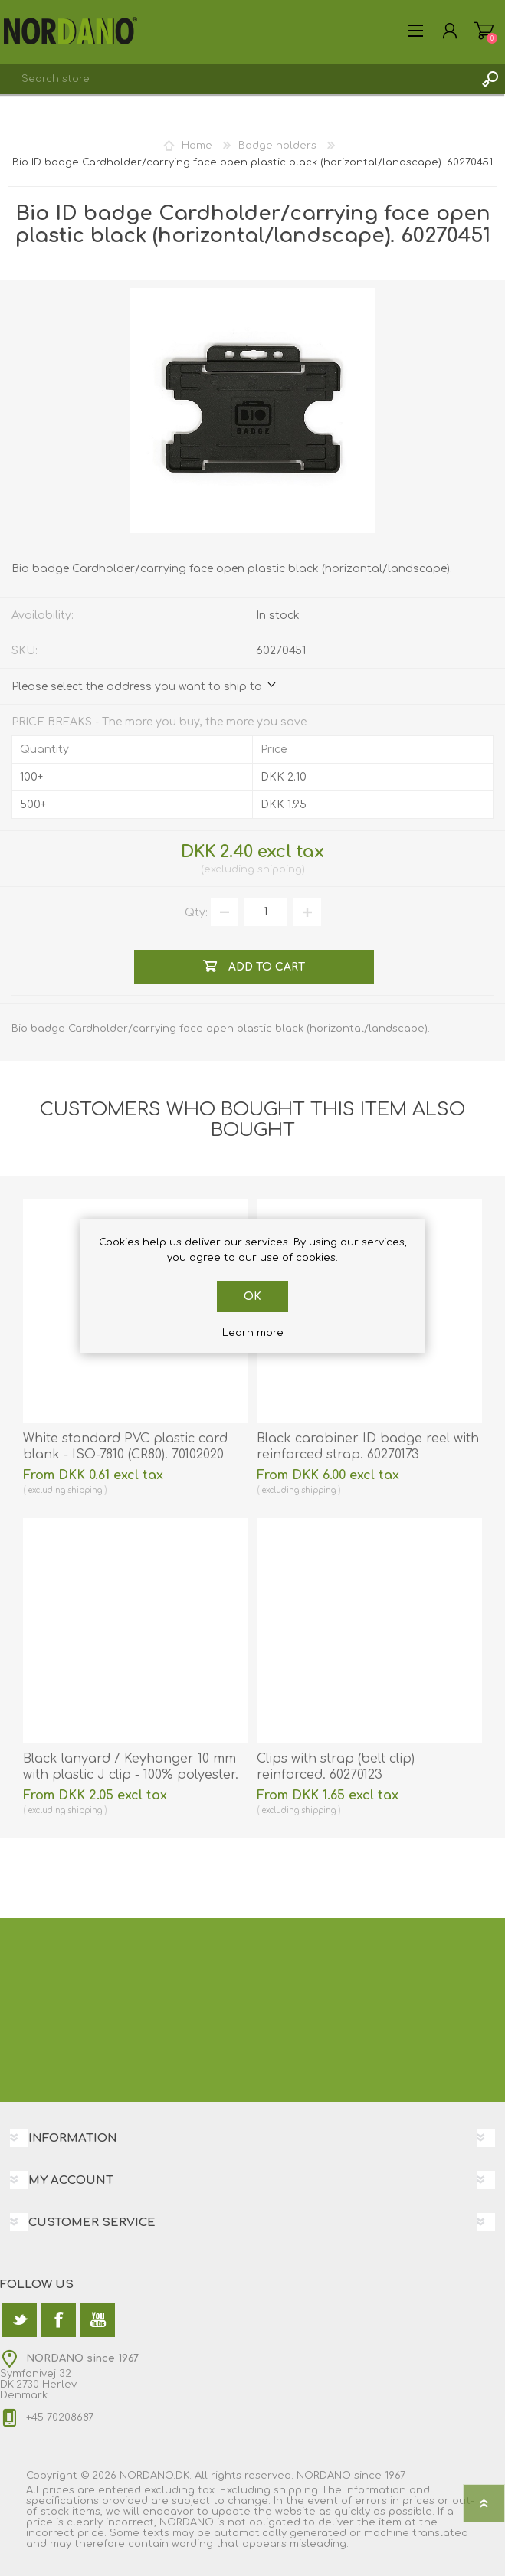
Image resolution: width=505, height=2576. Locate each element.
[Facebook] (58, 2320)
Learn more (253, 1332)
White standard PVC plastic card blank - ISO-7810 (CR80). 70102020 (125, 1446)
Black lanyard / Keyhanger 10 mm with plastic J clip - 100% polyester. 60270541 (130, 1775)
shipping (279, 869)
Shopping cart (484, 30)
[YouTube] (97, 2320)
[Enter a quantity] (265, 912)
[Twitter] (19, 2320)
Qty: (196, 912)
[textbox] (237, 79)
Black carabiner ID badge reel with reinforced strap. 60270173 (368, 1446)
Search (489, 79)
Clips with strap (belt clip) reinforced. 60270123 (336, 1767)
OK (252, 1296)
